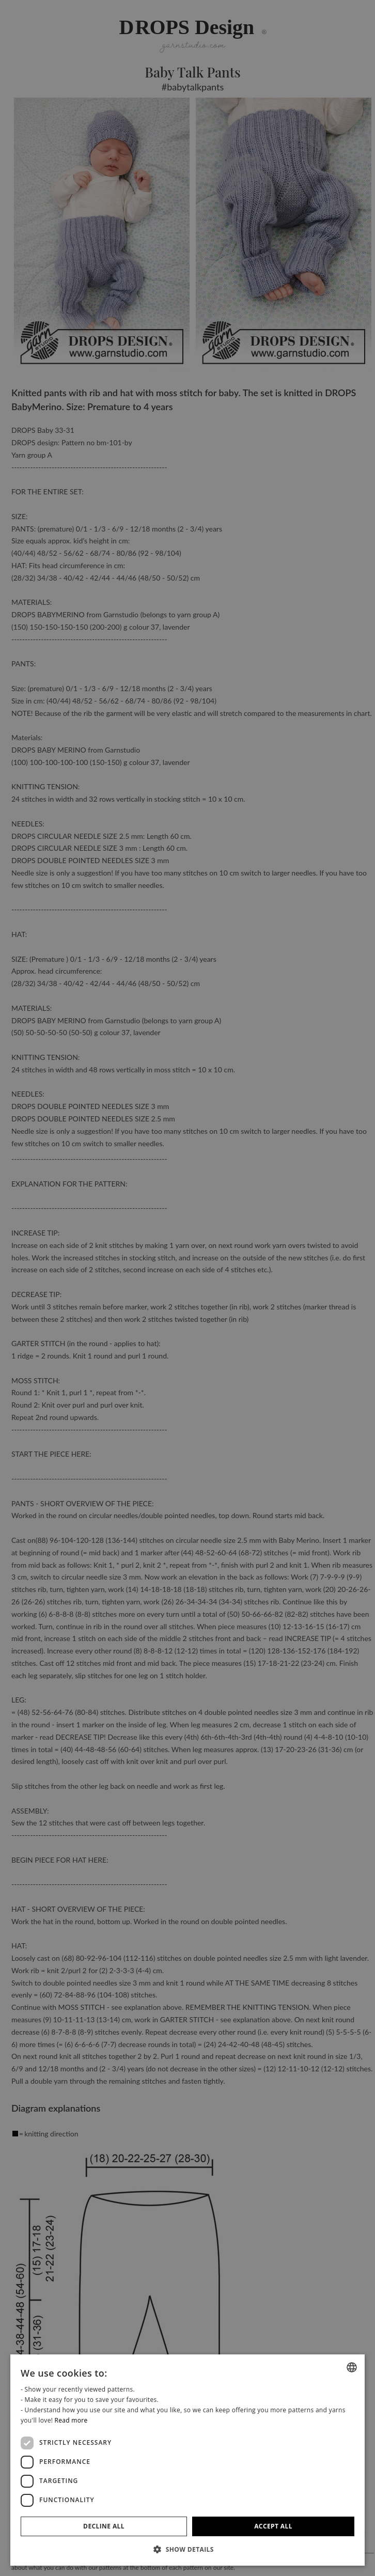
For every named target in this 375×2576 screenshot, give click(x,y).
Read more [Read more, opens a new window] (71, 2420)
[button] (187, 2549)
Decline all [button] (103, 2526)
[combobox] (352, 2367)
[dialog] (187, 2460)
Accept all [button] (273, 2526)
